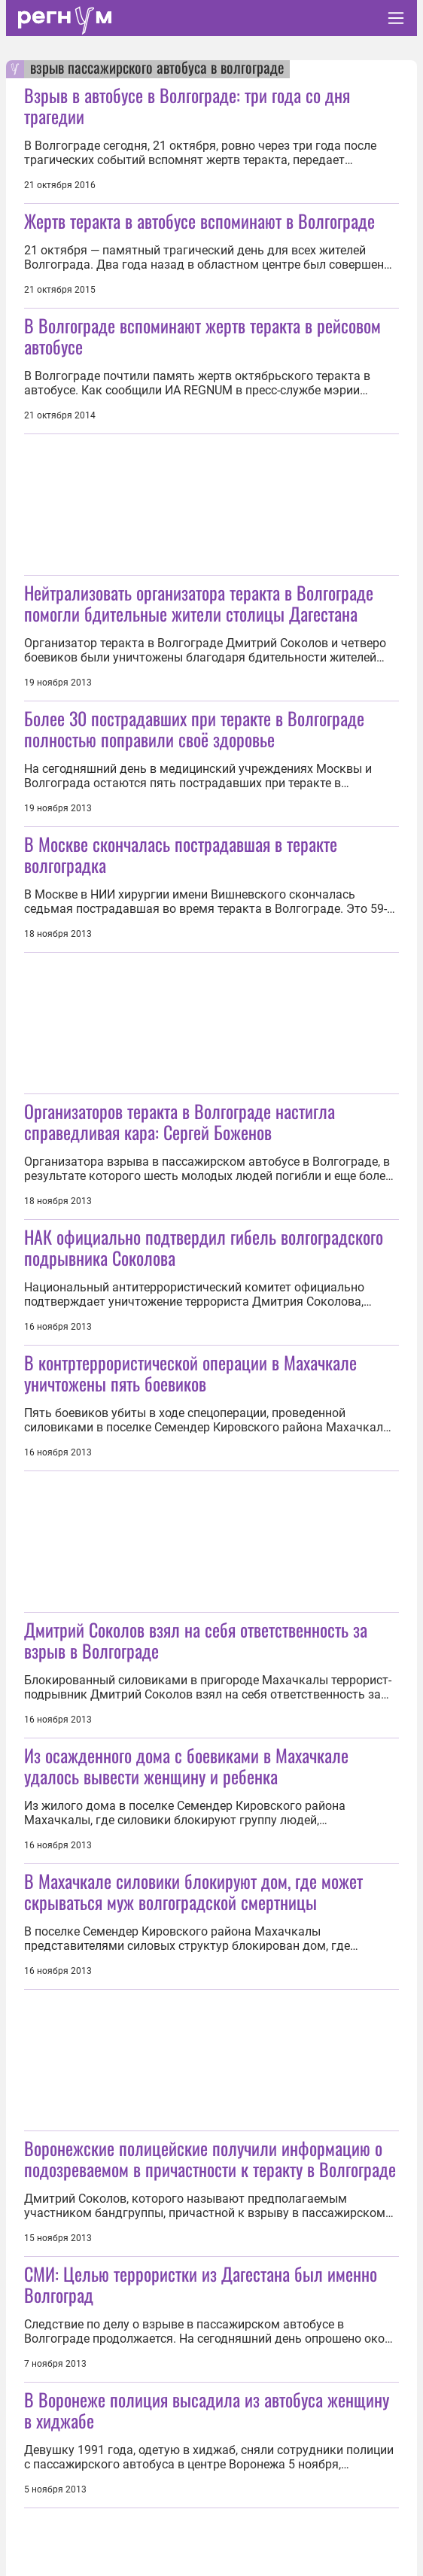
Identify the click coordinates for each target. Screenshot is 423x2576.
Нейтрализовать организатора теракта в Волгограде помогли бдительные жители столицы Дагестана (198, 603)
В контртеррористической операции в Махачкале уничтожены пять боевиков (190, 1373)
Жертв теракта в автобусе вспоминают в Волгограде (199, 220)
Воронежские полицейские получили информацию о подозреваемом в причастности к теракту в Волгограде (210, 2158)
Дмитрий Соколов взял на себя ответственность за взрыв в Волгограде (195, 1640)
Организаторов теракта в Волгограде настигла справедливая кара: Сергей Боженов (179, 1121)
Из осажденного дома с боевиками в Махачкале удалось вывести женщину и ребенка (186, 1765)
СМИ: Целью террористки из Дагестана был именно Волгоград (200, 2284)
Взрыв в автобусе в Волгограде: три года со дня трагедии (187, 105)
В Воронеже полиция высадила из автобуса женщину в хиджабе (206, 2410)
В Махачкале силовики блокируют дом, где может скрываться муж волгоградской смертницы (193, 1891)
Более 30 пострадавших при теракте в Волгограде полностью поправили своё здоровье (194, 728)
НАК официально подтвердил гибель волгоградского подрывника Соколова (203, 1247)
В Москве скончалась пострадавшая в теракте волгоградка (180, 854)
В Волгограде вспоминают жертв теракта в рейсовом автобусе (202, 336)
